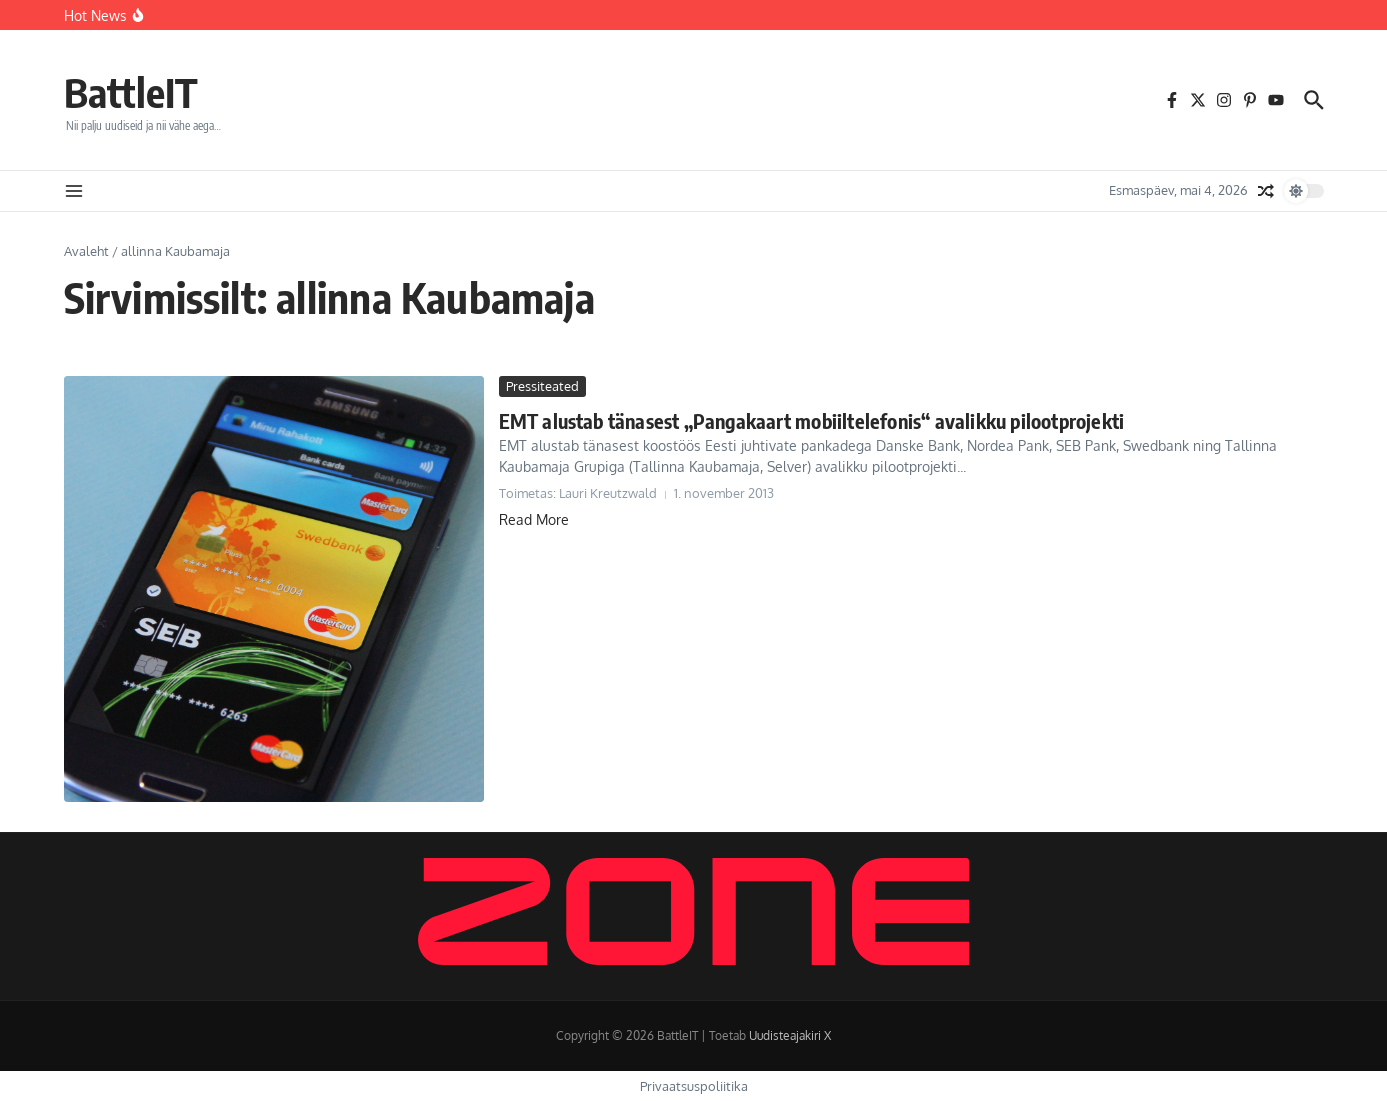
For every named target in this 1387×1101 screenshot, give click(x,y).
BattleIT (131, 92)
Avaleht (86, 251)
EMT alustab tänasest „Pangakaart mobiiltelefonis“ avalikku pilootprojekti (812, 420)
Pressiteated (542, 386)
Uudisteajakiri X (790, 1035)
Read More (534, 519)
